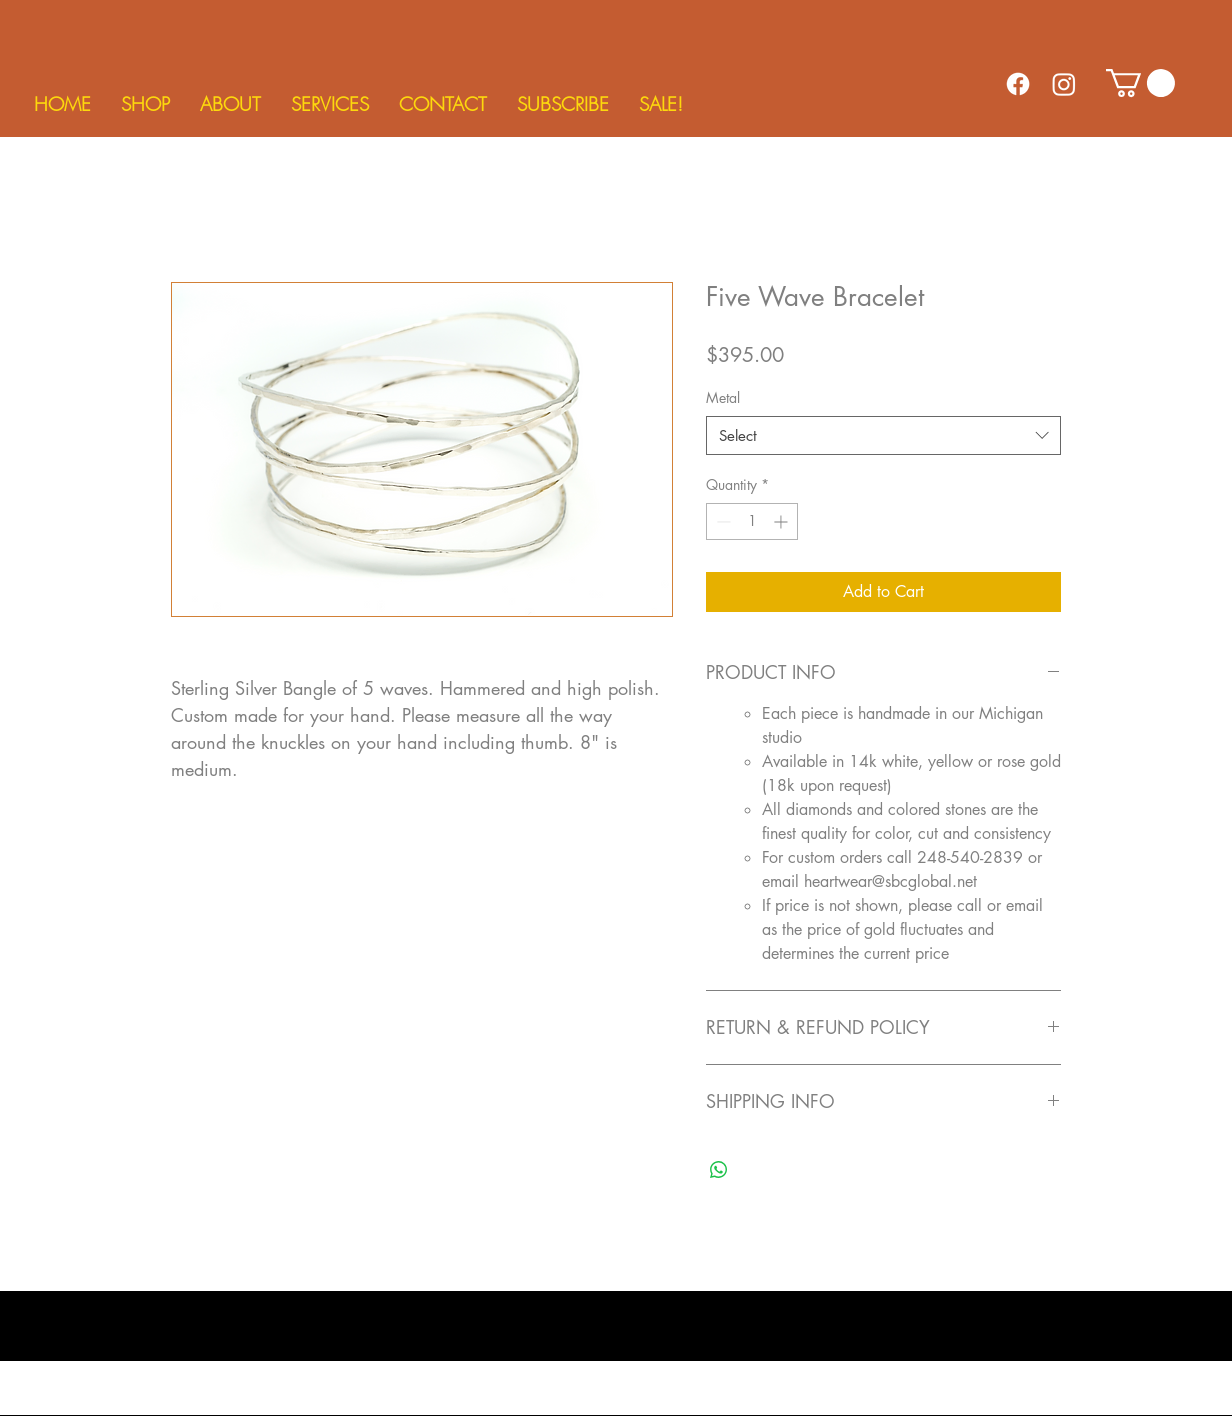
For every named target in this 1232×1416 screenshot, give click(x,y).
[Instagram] (1064, 84)
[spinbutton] (752, 521)
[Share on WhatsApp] (719, 1170)
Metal (723, 397)
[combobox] (883, 435)
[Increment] (782, 521)
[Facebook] (1018, 84)
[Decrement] (721, 521)
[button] (145, 104)
